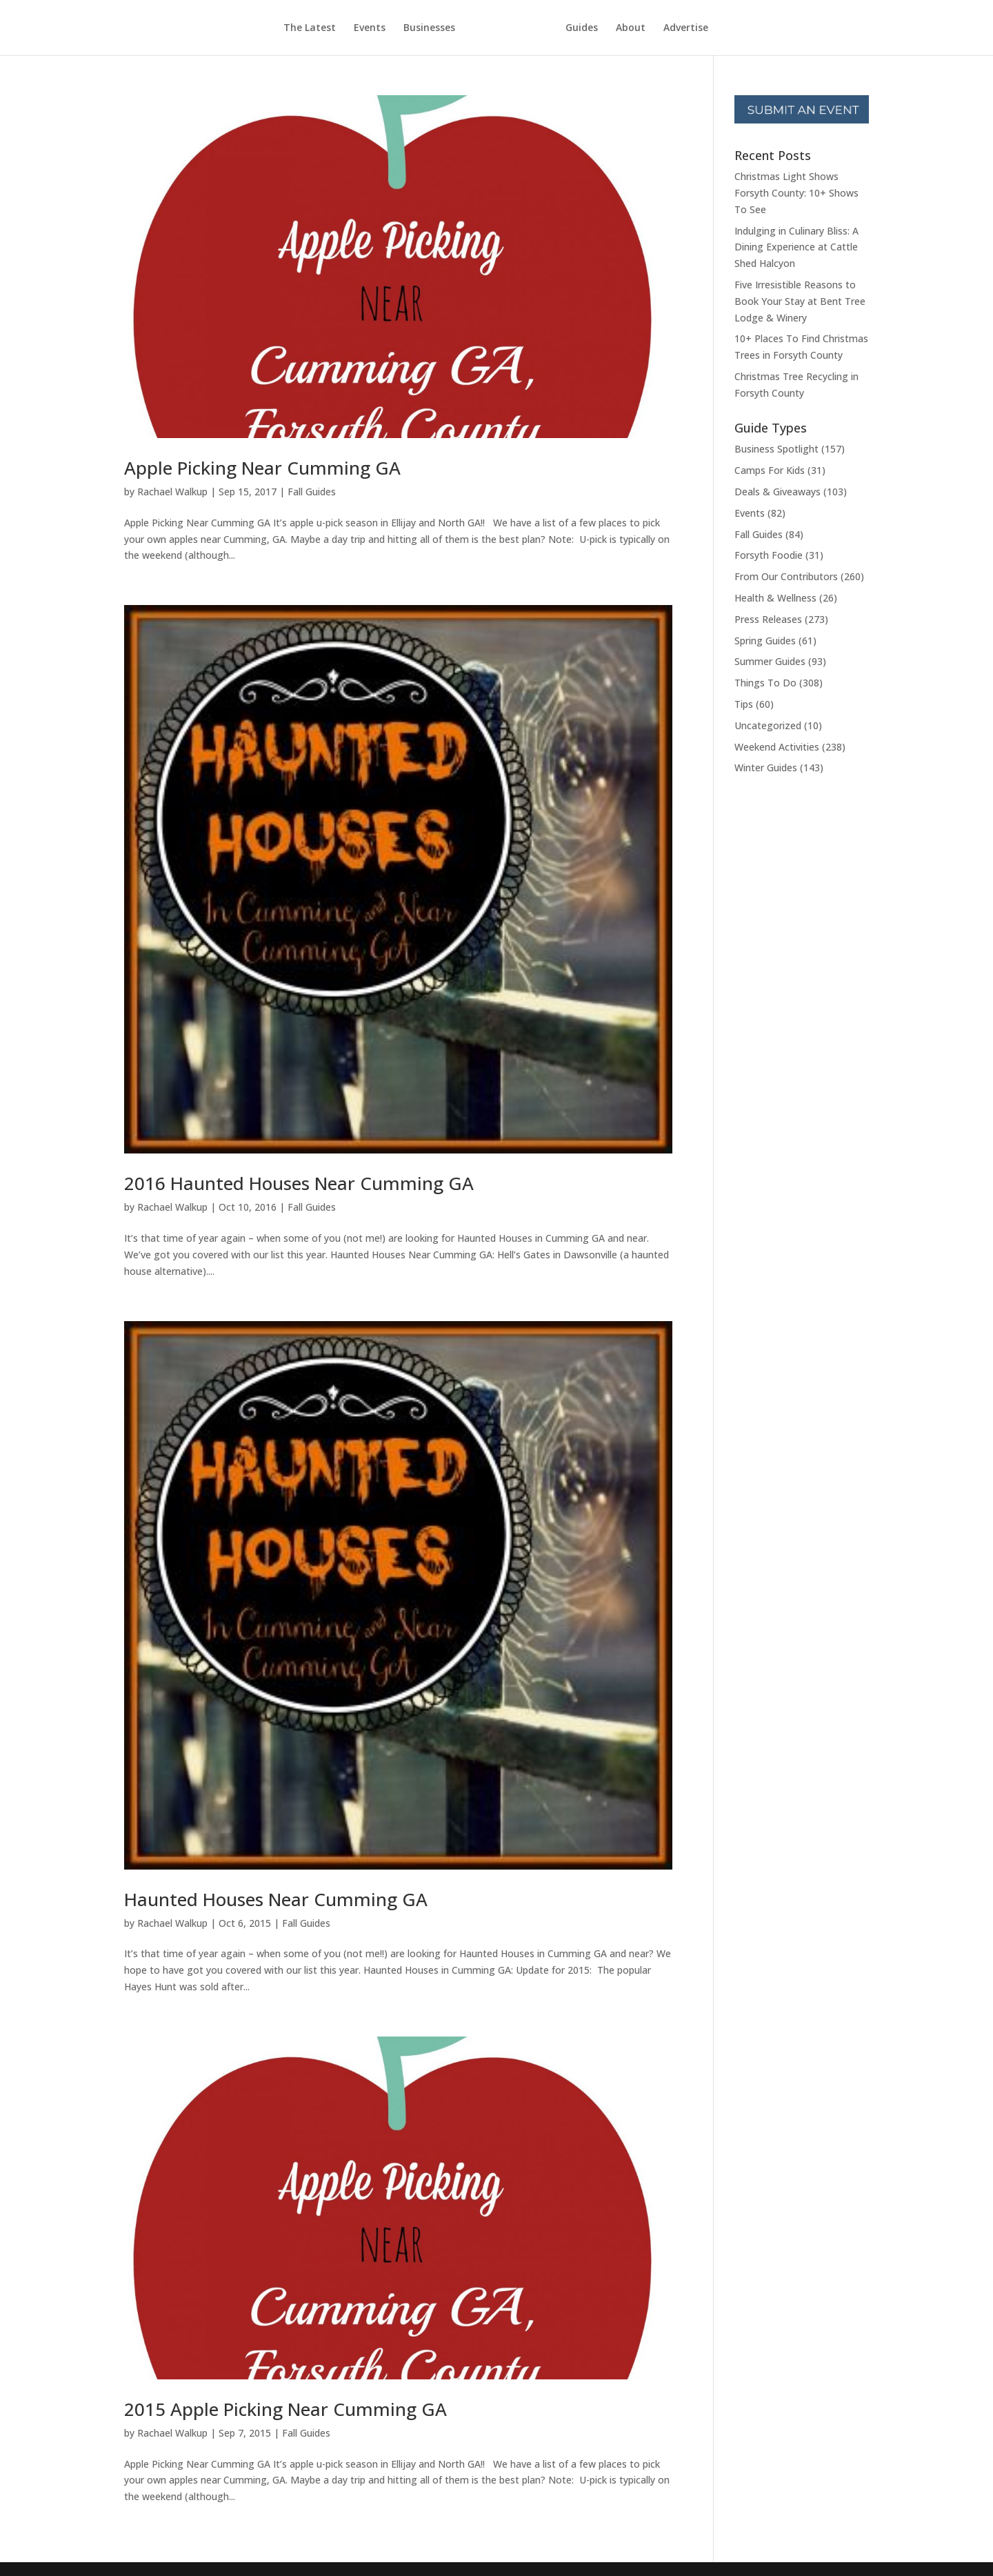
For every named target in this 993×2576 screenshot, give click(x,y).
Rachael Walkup (172, 491)
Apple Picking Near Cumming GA (262, 467)
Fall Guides (312, 491)
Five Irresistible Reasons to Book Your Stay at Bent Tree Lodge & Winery (799, 301)
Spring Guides (765, 640)
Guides (581, 28)
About (630, 28)
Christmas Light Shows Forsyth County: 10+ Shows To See (796, 193)
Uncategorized (767, 725)
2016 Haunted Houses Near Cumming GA (299, 1183)
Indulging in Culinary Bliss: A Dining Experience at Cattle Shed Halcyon (796, 247)
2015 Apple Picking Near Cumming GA (285, 2409)
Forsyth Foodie (768, 555)
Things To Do (765, 682)
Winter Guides (765, 767)
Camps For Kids (769, 470)
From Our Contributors (786, 576)
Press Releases (768, 619)
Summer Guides (769, 661)
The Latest (309, 28)
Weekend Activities (776, 746)
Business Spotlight (776, 448)
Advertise (685, 28)
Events (369, 28)
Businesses (429, 28)
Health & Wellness (775, 597)
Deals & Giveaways (777, 491)
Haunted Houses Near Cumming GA (276, 1899)
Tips (743, 704)
